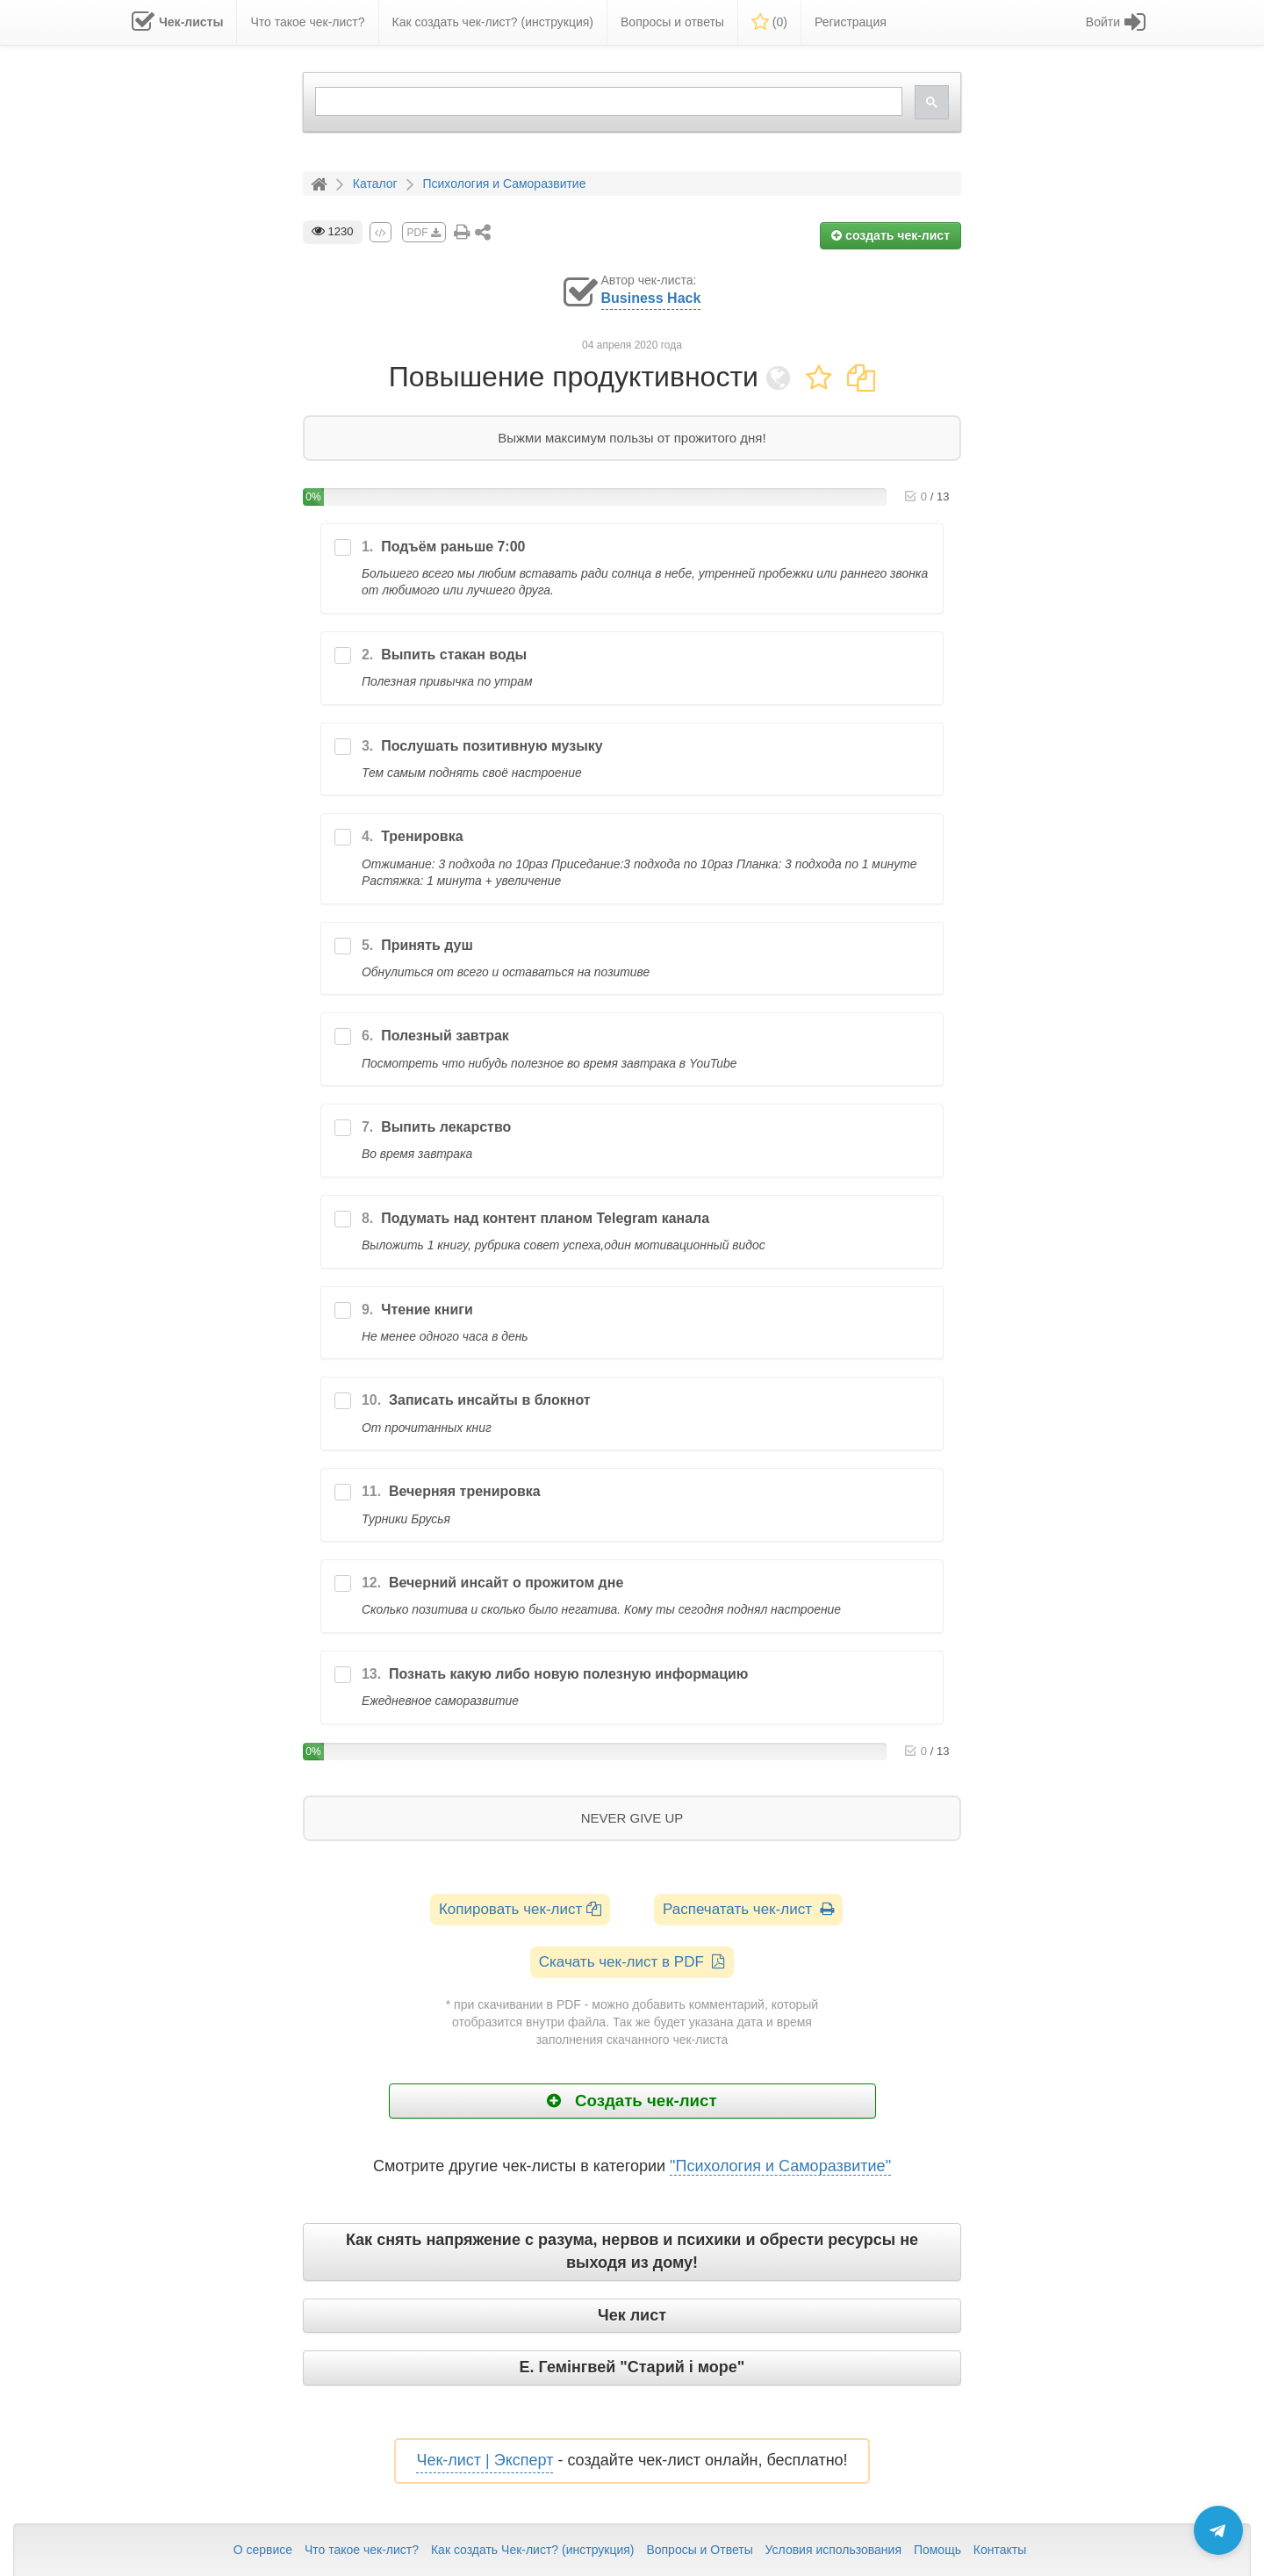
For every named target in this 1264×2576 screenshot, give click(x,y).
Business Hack (651, 298)
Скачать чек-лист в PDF (632, 1962)
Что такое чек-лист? (362, 2550)
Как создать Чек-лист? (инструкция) (533, 2550)
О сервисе (262, 2550)
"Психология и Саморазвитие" (780, 2166)
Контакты (999, 2550)
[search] (607, 101)
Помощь (937, 2550)
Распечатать (748, 1909)
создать (890, 235)
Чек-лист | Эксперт (484, 2460)
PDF (424, 233)
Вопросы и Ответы (699, 2550)
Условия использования (833, 2550)
